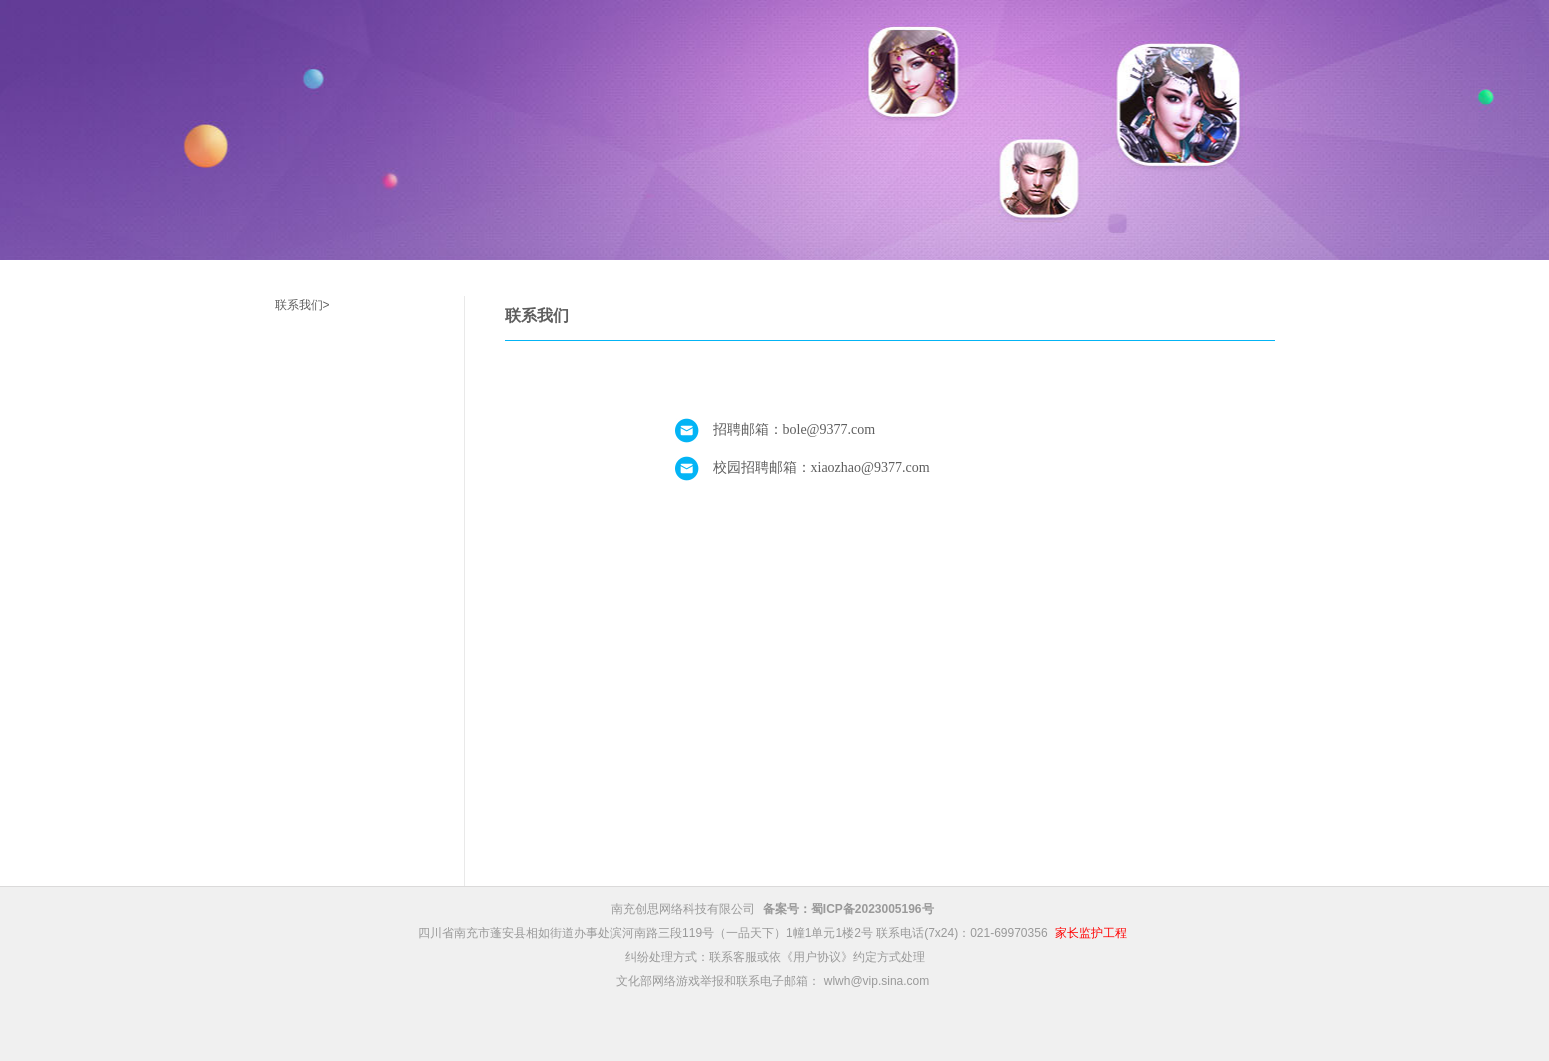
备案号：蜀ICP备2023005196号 (848, 909)
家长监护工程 (1091, 933)
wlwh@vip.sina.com (877, 981)
